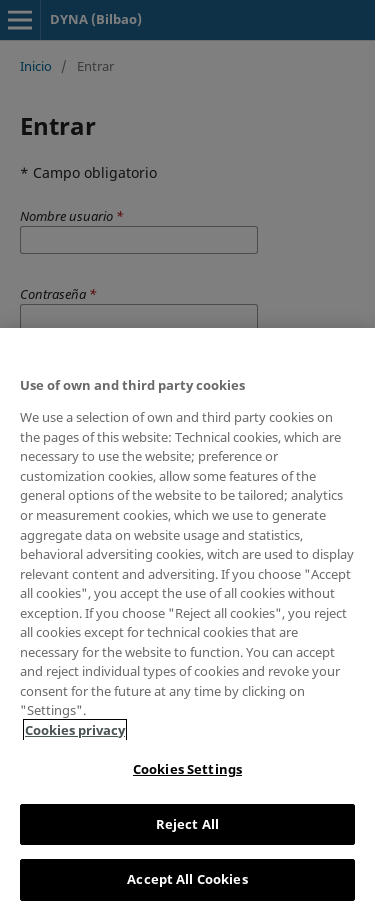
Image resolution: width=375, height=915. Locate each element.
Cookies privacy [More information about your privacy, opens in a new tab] (75, 730)
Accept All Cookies (187, 879)
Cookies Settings (187, 769)
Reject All (187, 824)
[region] (187, 621)
